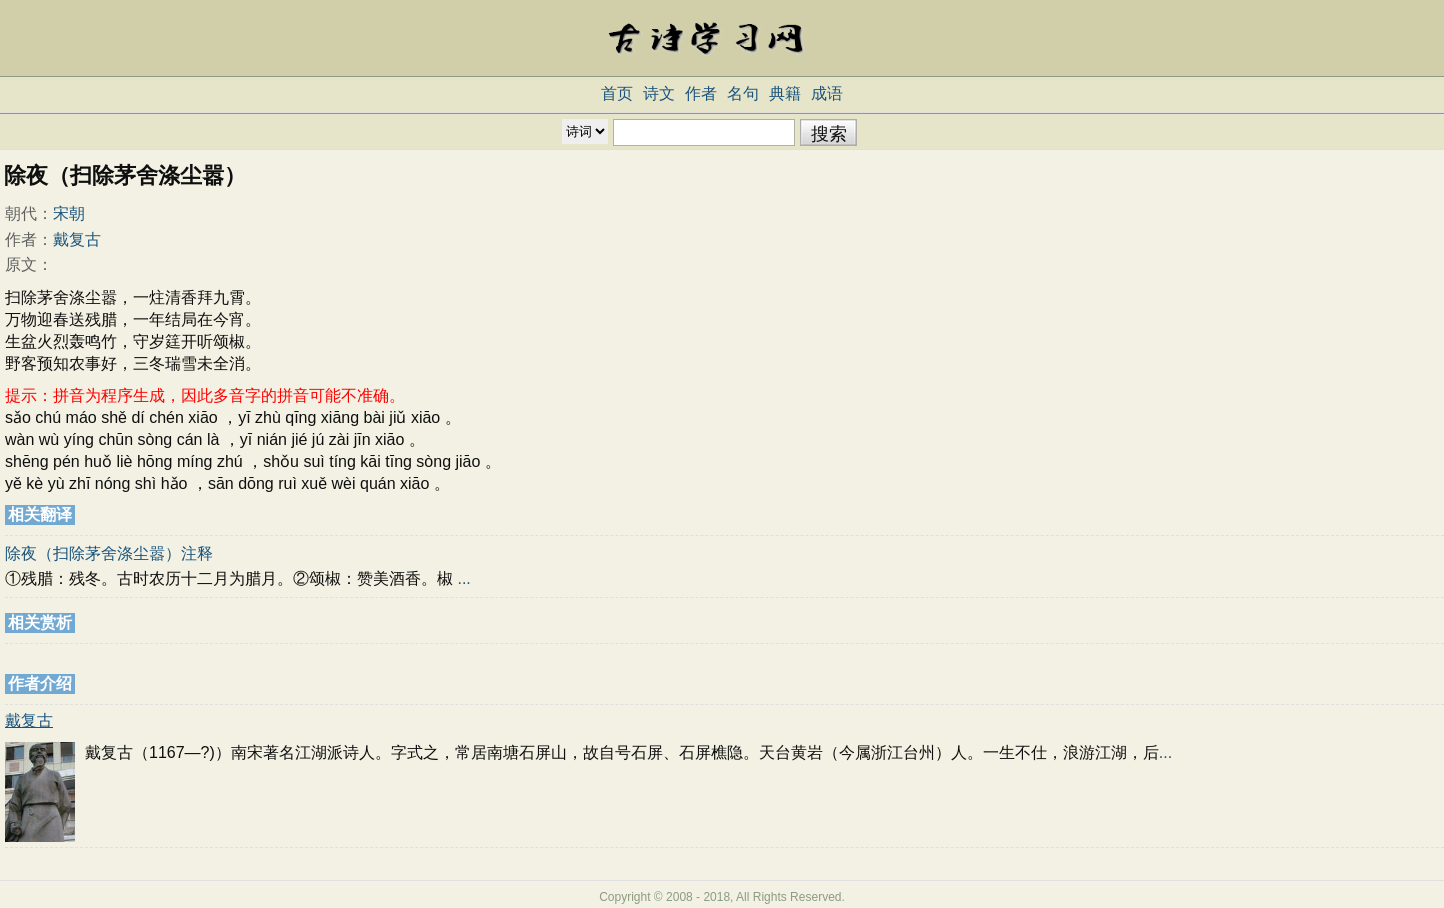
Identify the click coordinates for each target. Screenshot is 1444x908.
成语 (827, 93)
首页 (617, 93)
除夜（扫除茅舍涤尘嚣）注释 (109, 553)
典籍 (785, 93)
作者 (701, 93)
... (463, 578)
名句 (743, 93)
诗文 (659, 93)
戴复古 (77, 239)
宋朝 (69, 213)
